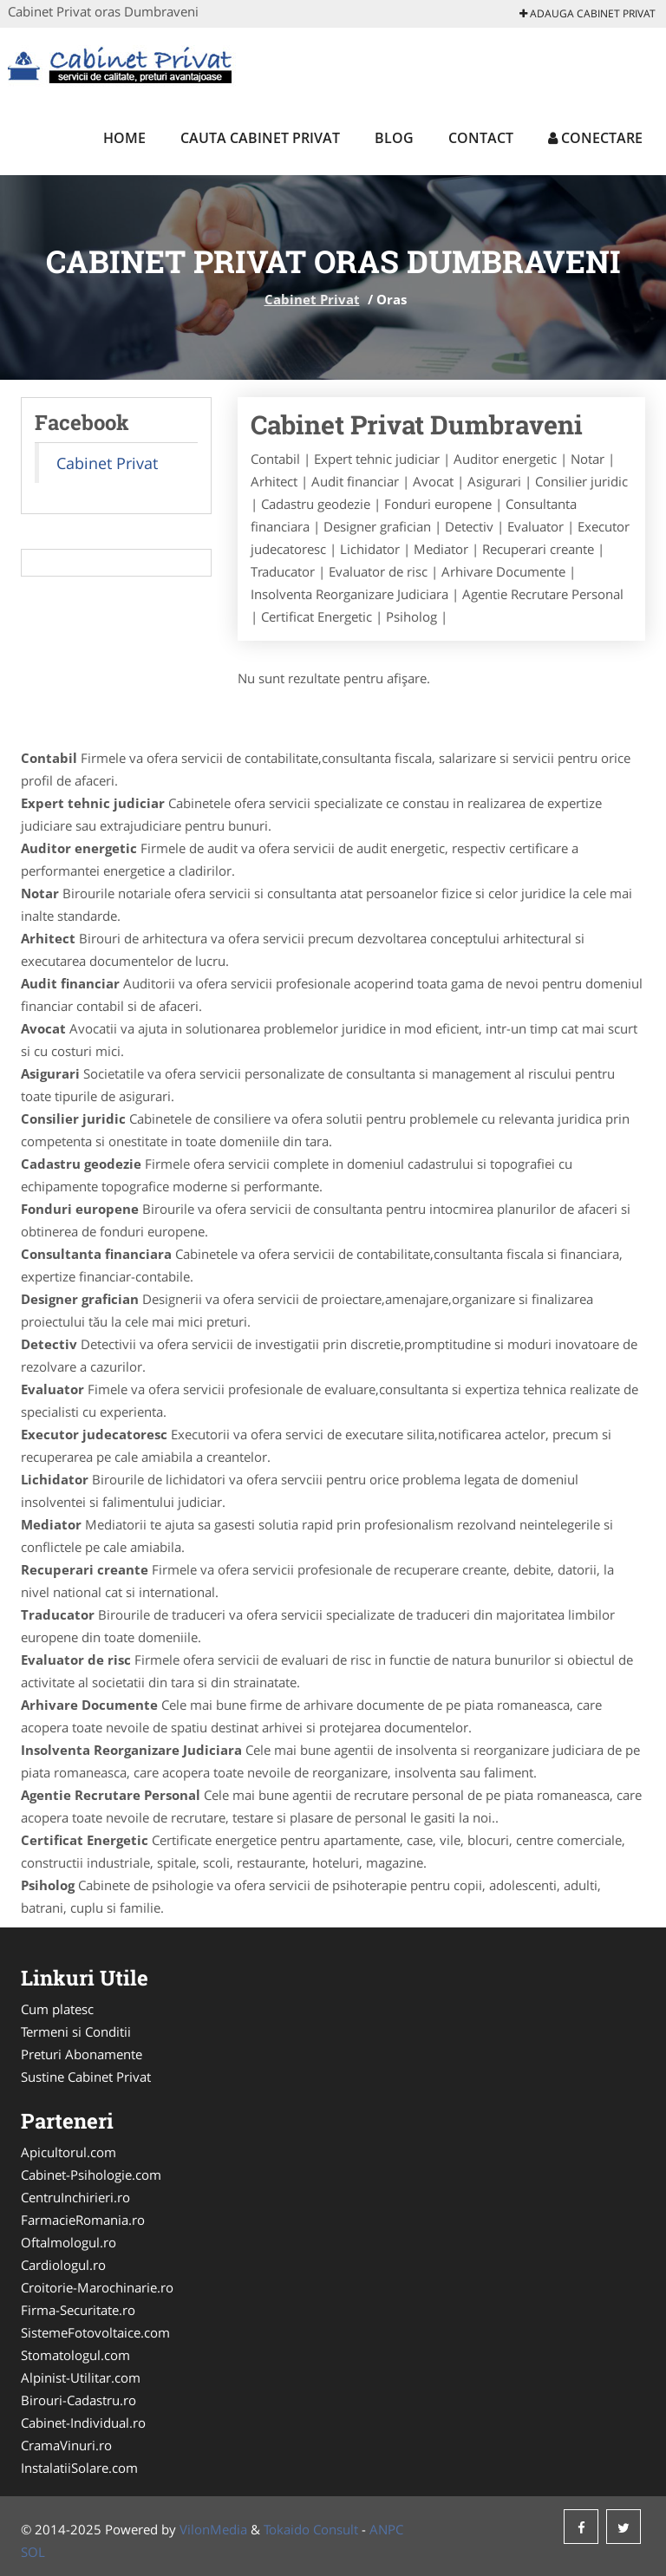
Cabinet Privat (312, 299)
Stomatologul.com (75, 2355)
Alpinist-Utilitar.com (80, 2377)
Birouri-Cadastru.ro (78, 2400)
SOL (33, 2551)
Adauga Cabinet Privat (587, 13)
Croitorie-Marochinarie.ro (97, 2287)
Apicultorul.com (68, 2152)
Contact (480, 137)
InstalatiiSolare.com (79, 2467)
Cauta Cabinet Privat (260, 137)
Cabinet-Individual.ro (83, 2422)
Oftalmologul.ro (68, 2242)
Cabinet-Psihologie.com (91, 2174)
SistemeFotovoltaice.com (95, 2332)
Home (124, 137)
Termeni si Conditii (76, 2031)
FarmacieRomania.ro (83, 2219)
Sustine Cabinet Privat (86, 2076)
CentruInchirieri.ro (75, 2197)
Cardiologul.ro (63, 2264)
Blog (394, 137)
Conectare (595, 137)
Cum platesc (57, 2009)
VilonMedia (213, 2529)
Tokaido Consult (311, 2529)
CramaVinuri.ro (66, 2445)
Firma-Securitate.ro (78, 2309)
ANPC (386, 2529)
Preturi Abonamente (81, 2054)
